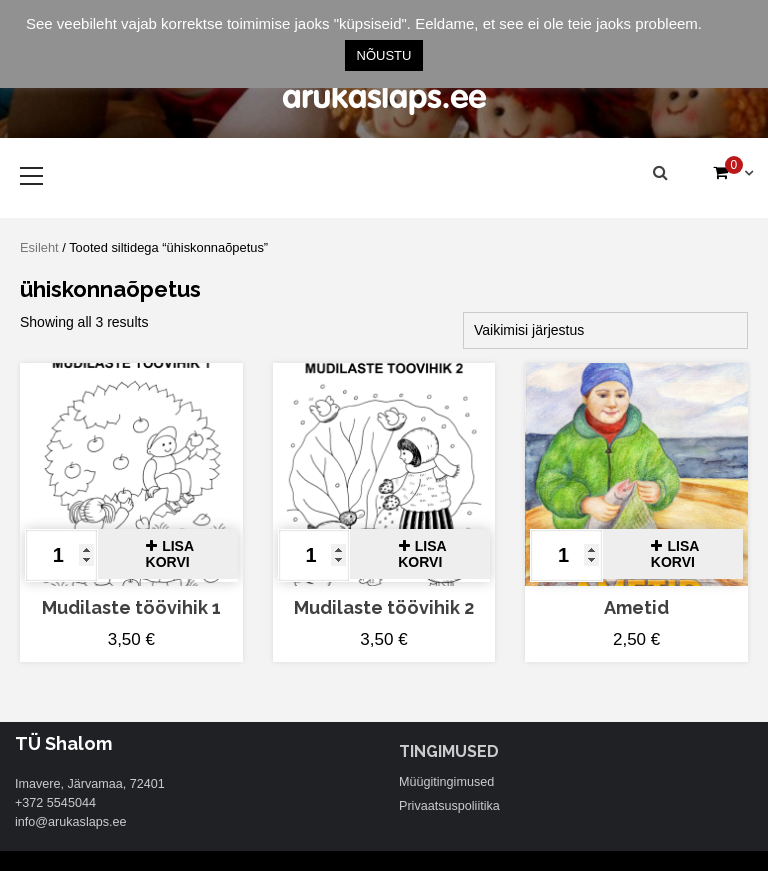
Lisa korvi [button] (170, 554)
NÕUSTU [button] (384, 55)
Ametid (636, 607)
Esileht (39, 247)
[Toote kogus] (61, 555)
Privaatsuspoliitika (449, 806)
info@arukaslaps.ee (71, 822)
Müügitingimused (446, 782)
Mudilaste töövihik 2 (384, 607)
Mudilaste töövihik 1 (131, 607)
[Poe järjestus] (605, 330)
